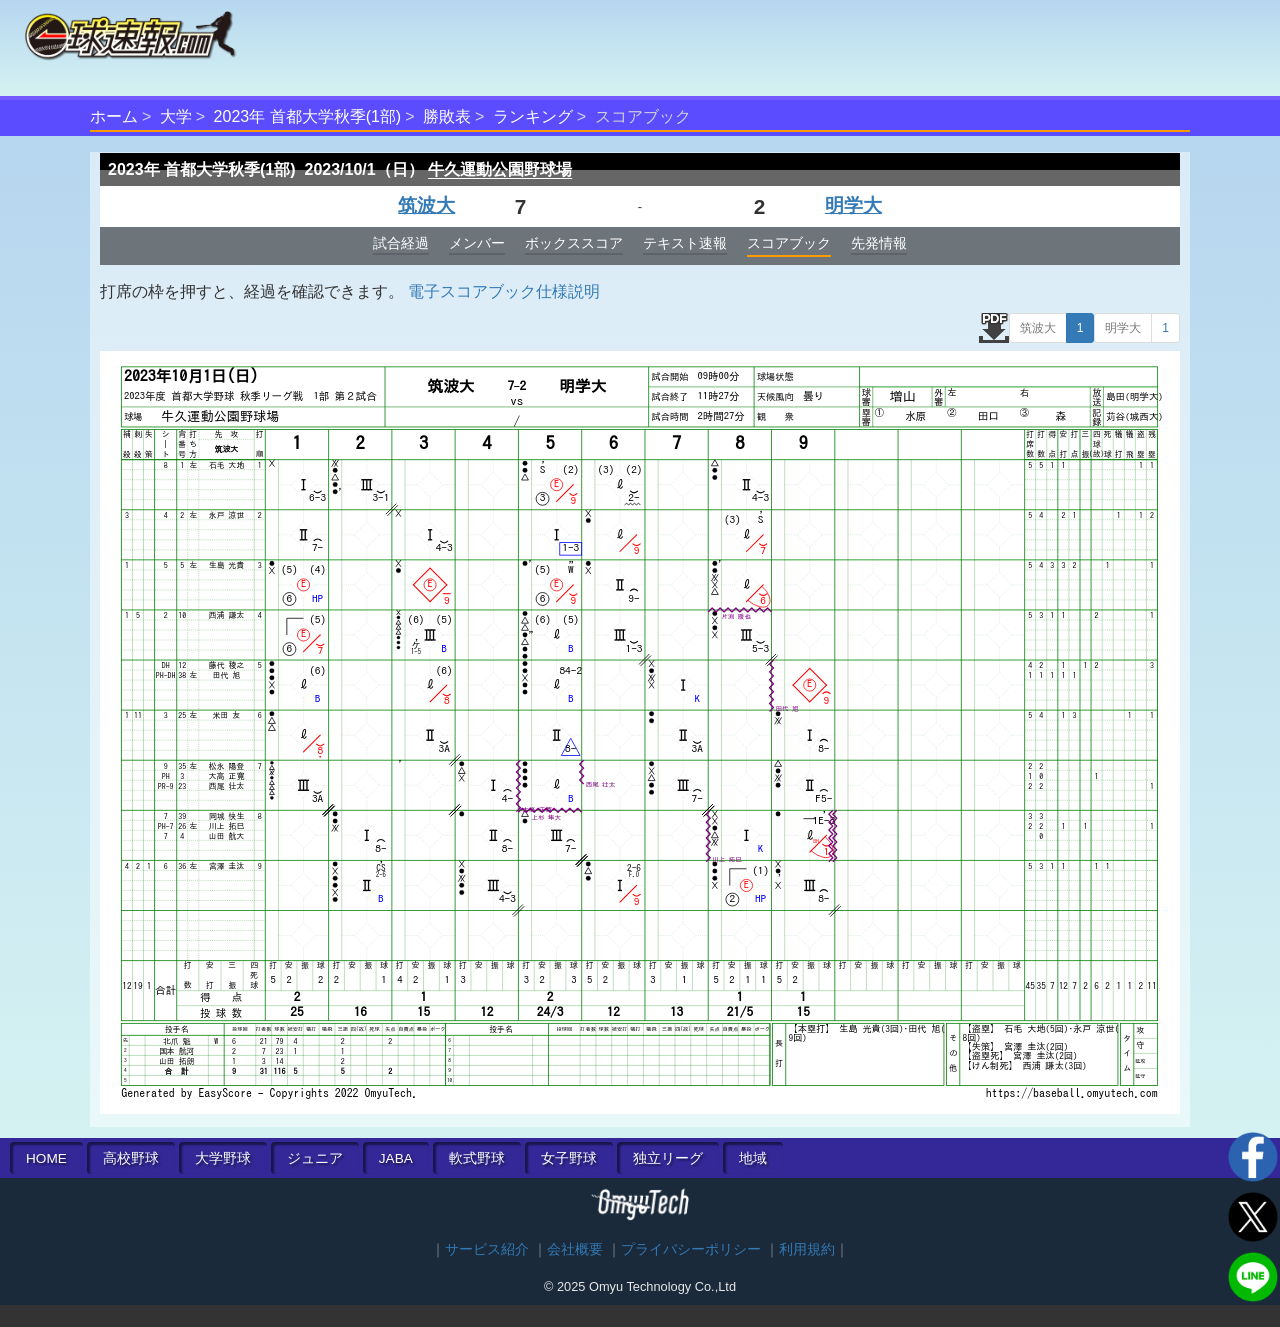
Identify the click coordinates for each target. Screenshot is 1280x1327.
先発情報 (879, 243)
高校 (131, 1158)
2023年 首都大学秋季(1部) (308, 116)
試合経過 (401, 243)
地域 (753, 1158)
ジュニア (315, 1158)
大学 (176, 116)
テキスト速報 (685, 243)
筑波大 (426, 205)
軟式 (477, 1158)
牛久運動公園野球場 (500, 169)
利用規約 (807, 1249)
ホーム (114, 116)
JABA (396, 1158)
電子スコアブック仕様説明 (504, 291)
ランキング (533, 116)
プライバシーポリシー (691, 1249)
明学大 (853, 205)
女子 (569, 1158)
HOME (46, 1158)
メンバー (477, 243)
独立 (668, 1158)
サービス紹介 (487, 1249)
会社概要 (575, 1249)
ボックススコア (574, 243)
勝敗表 (447, 116)
